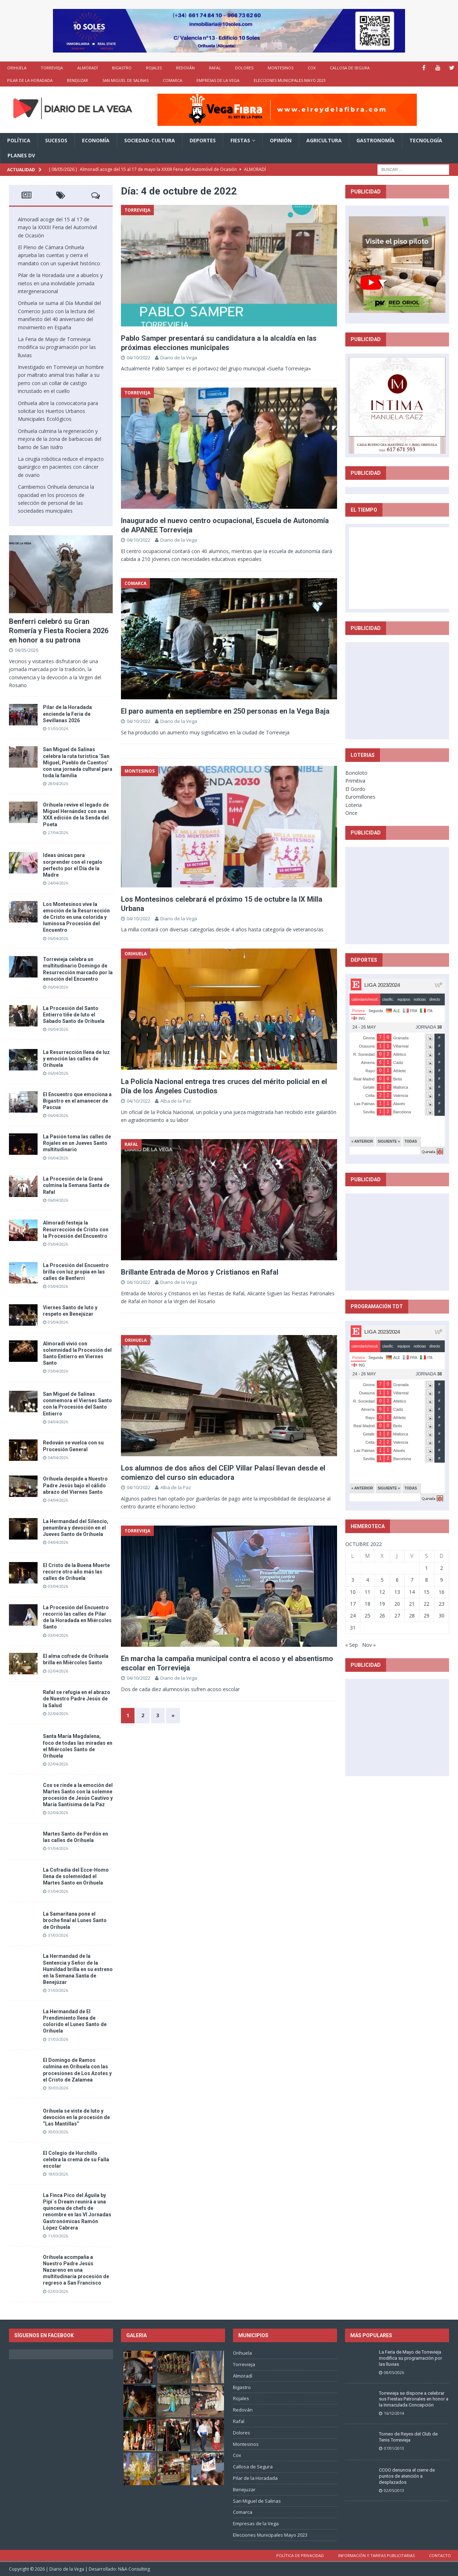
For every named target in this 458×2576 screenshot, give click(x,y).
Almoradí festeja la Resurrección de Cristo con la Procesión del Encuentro (75, 1229)
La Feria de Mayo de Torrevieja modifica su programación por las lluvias (57, 347)
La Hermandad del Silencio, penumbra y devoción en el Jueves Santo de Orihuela (75, 1527)
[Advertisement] (402, 690)
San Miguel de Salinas (125, 80)
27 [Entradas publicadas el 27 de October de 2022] (397, 1615)
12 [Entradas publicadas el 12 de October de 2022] (382, 1592)
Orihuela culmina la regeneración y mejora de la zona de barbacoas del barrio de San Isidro (59, 439)
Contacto (440, 2555)
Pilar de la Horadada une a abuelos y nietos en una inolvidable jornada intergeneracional (60, 283)
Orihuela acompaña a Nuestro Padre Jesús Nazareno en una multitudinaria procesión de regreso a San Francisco (76, 2270)
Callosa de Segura (350, 67)
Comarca (172, 80)
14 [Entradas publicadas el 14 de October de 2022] (412, 1592)
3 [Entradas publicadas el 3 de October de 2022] (352, 1579)
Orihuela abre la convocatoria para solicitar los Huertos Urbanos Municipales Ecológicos (58, 411)
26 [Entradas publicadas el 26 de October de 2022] (382, 1615)
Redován (185, 67)
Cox (312, 67)
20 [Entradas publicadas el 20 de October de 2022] (397, 1603)
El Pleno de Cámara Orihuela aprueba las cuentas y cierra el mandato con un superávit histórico (59, 255)
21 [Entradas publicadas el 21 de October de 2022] (412, 1603)
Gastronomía (375, 140)
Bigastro (122, 67)
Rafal (215, 67)
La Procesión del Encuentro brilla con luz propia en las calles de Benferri (76, 1271)
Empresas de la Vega (217, 80)
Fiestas (240, 140)
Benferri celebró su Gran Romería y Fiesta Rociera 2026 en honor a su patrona (58, 630)
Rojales (154, 67)
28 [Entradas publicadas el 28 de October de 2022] (412, 1615)
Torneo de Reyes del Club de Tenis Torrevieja (408, 2437)
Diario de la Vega (178, 357)
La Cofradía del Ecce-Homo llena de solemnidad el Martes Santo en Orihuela (76, 1876)
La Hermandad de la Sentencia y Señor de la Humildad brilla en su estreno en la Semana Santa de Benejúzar (78, 1969)
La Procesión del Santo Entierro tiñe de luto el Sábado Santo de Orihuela (73, 1014)
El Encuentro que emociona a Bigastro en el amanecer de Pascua (77, 1101)
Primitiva (355, 780)
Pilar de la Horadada (30, 80)
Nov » (369, 1644)
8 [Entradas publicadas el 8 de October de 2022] (426, 1579)
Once (351, 812)
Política (18, 140)
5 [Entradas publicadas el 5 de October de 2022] (382, 1579)
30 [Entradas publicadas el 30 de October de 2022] (441, 1615)
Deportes (203, 140)
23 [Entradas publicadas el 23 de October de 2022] (441, 1603)
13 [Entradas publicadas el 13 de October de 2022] (397, 1592)
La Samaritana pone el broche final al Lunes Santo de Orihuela (75, 1920)
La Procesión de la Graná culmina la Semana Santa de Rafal (76, 1185)
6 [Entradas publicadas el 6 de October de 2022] (397, 1579)
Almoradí (87, 67)
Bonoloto (356, 772)
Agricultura (324, 140)
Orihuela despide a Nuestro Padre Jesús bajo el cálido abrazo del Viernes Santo (75, 1485)
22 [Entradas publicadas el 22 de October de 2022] (426, 1603)
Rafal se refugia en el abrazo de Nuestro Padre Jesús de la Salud (76, 1698)
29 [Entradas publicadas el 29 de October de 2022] (426, 1615)
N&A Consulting (134, 2569)
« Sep (351, 1644)
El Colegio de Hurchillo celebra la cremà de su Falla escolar (76, 2159)
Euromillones (360, 796)
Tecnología (425, 140)
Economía (95, 140)
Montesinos (280, 67)
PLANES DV (21, 155)
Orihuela (16, 67)
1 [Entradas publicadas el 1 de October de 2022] (426, 1568)
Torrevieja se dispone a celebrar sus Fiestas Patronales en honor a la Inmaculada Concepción (413, 2399)
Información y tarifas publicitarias (376, 2555)
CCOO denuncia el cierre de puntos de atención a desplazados (407, 2476)
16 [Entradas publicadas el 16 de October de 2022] (441, 1592)
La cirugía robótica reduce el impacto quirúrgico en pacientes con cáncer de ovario (61, 466)
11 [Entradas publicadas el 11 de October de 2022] (367, 1592)
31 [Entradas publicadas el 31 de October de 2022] (353, 1627)
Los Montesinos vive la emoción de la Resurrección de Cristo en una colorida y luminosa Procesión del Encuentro (76, 917)
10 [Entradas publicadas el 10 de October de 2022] (353, 1592)
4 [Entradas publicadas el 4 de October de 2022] (367, 1579)
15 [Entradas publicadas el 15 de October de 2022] (426, 1592)
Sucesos (56, 140)
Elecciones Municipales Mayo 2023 (290, 80)
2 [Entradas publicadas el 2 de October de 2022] (441, 1568)
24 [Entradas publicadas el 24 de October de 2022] (353, 1615)
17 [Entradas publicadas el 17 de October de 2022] (353, 1603)
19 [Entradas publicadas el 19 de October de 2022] (382, 1603)
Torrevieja (52, 67)
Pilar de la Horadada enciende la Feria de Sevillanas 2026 (67, 713)
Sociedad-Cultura (149, 140)
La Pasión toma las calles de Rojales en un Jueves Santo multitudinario (77, 1143)
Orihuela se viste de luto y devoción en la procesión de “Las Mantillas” (76, 2117)
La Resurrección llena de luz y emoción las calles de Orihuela (76, 1058)
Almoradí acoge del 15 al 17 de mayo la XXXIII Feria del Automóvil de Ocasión (57, 227)
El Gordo (355, 788)
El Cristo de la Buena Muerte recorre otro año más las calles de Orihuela (76, 1571)
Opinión (281, 140)
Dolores (244, 67)
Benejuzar (77, 80)
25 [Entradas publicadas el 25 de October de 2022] (367, 1615)
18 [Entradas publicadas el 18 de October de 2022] (367, 1603)
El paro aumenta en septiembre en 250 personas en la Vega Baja (225, 711)
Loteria (353, 805)
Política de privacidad (300, 2555)
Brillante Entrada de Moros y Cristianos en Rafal (199, 1272)
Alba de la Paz (175, 1101)
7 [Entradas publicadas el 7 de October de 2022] (411, 1579)
